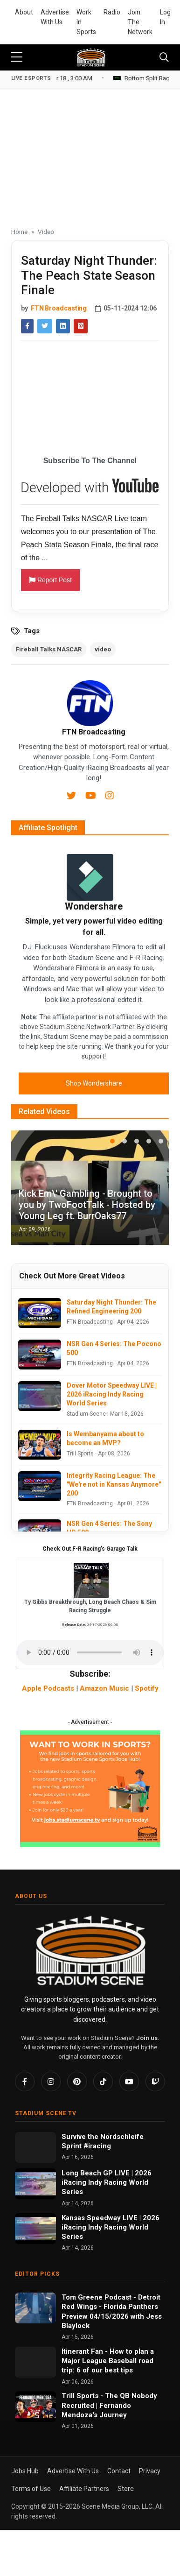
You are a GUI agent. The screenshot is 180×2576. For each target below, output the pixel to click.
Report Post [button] (50, 580)
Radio (112, 12)
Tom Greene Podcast (97, 2297)
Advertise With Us (55, 17)
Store (126, 2488)
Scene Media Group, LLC (117, 2506)
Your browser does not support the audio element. (90, 1652)
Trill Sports (81, 2396)
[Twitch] (155, 2081)
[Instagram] (109, 796)
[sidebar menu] (16, 57)
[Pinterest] (77, 2081)
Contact (119, 2471)
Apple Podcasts (48, 1688)
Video (46, 231)
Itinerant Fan (83, 2351)
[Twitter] (72, 796)
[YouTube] (129, 2081)
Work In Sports (86, 21)
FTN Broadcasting (59, 308)
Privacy (149, 2471)
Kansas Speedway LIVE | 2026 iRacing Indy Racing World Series (110, 2227)
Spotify (147, 1688)
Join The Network (140, 21)
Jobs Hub (25, 2471)
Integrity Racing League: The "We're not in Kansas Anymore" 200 (114, 1484)
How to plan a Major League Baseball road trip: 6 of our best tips (108, 2361)
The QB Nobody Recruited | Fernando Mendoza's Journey (109, 2405)
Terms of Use (31, 2488)
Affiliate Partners (84, 2488)
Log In (165, 17)
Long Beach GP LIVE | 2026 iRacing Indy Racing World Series (107, 2182)
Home (19, 231)
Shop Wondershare (94, 1083)
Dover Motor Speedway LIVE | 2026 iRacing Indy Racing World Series (112, 1394)
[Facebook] (25, 2081)
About (24, 12)
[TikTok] (103, 2081)
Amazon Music (104, 1688)
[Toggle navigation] (164, 57)
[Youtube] (91, 796)
